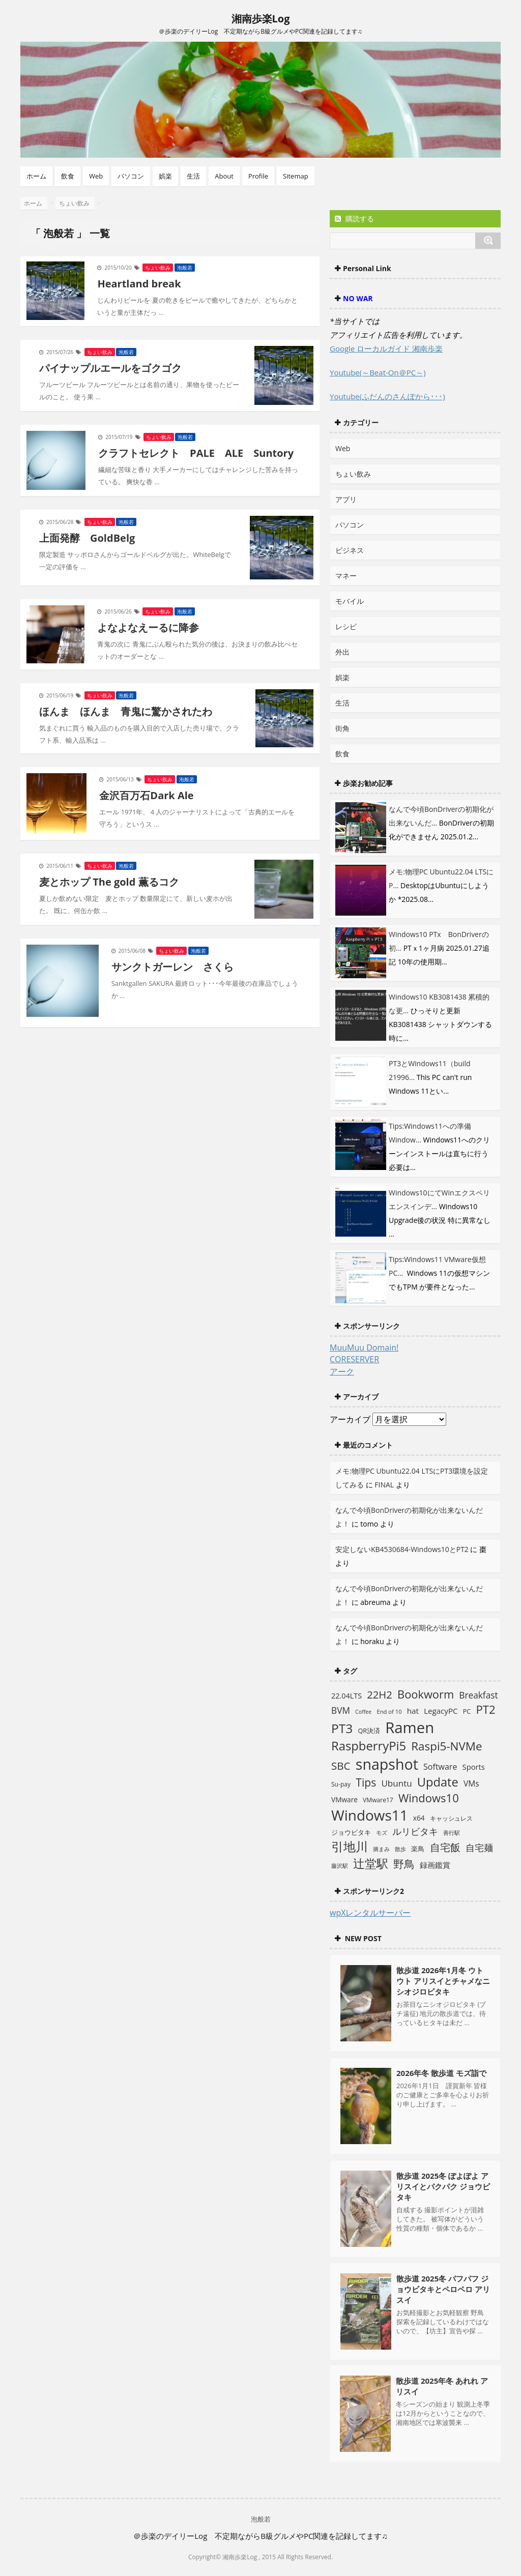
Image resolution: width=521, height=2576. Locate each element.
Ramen (409, 1727)
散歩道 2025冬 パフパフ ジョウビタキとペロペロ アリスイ (443, 2289)
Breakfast (478, 1695)
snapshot (387, 1764)
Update (437, 1782)
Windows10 (428, 1797)
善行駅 (451, 1832)
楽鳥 (417, 1849)
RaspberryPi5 (368, 1746)
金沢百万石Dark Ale (146, 795)
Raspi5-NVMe (446, 1746)
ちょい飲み (157, 267)
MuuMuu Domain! (364, 1347)
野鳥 (404, 1864)
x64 (419, 1818)
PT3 (342, 1728)
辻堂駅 (370, 1863)
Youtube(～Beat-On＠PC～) (378, 372)
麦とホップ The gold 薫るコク (109, 882)
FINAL (384, 1484)
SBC (341, 1766)
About (224, 176)
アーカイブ (350, 1419)
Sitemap (295, 176)
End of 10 (389, 1711)
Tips (366, 1782)
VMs (471, 1783)
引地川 (349, 1846)
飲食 (67, 176)
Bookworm (425, 1694)
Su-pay (341, 1784)
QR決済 (369, 1730)
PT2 (485, 1709)
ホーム (36, 176)
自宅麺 (479, 1847)
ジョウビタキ (351, 1832)
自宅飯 (445, 1847)
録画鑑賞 (435, 1865)
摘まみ (381, 1849)
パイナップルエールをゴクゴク (110, 368)
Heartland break (139, 283)
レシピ (346, 626)
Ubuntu (396, 1783)
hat (413, 1711)
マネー (346, 575)
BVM (340, 1710)
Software (440, 1766)
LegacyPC (440, 1711)
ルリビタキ (415, 1831)
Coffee (363, 1711)
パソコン (131, 176)
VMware (344, 1799)
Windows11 (369, 1815)
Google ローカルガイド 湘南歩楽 (386, 348)
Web (96, 176)
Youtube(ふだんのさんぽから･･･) (387, 396)
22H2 (379, 1694)
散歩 (400, 1849)
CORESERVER (354, 1359)
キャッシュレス (451, 1818)
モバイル (349, 601)
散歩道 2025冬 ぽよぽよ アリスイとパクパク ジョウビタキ (443, 2186)
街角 (342, 728)
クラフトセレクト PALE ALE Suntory (196, 453)
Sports (473, 1767)
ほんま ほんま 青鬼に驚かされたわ (125, 711)
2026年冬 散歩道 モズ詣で (441, 2073)
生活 (193, 176)
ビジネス (349, 550)
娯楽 (165, 176)
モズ (381, 1832)
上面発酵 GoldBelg (87, 538)
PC (467, 1711)
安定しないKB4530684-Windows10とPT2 (402, 1549)
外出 (342, 652)
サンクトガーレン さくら (172, 967)
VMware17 (378, 1800)
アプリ (346, 499)
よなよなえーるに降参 (148, 627)
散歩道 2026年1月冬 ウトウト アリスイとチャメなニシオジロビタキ (443, 1981)
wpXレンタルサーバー (370, 1912)
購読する (354, 218)
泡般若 (184, 267)
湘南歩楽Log (260, 18)
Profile (258, 176)
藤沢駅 (339, 1865)
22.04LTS (346, 1696)
